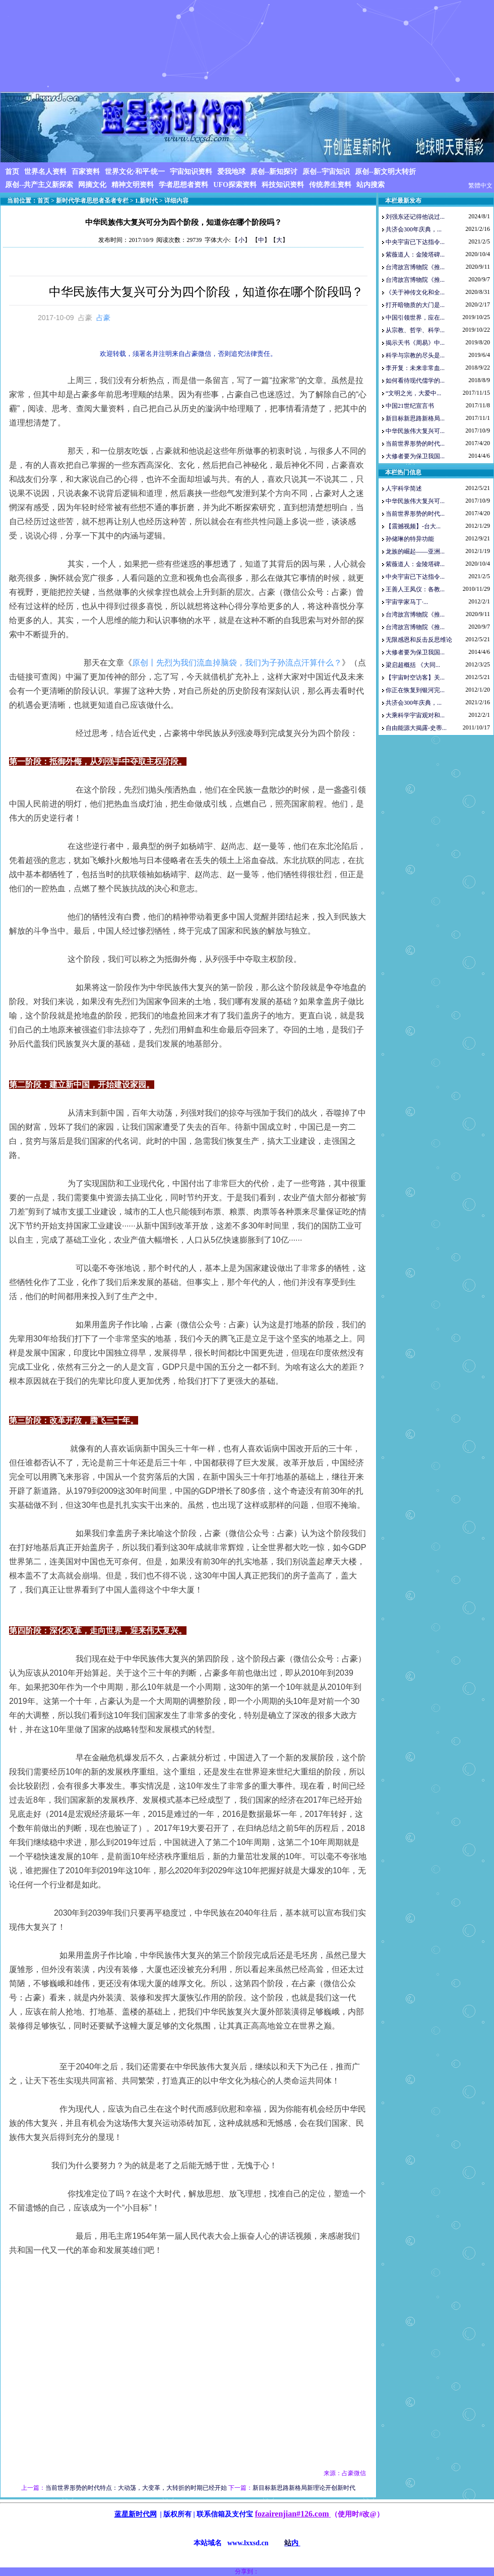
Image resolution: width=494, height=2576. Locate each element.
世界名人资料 (45, 171)
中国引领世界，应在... (415, 317)
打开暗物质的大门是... (415, 305)
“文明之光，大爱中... (413, 393)
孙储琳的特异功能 (410, 538)
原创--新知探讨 (274, 171)
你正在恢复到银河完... (415, 690)
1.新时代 (146, 200)
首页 (12, 171)
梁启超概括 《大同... (413, 664)
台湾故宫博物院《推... (415, 267)
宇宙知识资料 (191, 171)
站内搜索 (370, 185)
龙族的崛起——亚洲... (415, 551)
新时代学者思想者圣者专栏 (92, 200)
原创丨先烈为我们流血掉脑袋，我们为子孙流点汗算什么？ (237, 662)
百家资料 (86, 171)
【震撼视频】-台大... (413, 526)
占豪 (103, 318)
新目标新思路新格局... (415, 418)
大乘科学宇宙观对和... (415, 715)
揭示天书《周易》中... (415, 342)
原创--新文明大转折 (385, 171)
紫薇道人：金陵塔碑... (415, 254)
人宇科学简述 (404, 488)
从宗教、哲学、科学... (415, 330)
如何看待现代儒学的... (415, 380)
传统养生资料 (330, 185)
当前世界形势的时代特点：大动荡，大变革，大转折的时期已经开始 (136, 2487)
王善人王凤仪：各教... (415, 589)
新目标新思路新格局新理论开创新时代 (304, 2487)
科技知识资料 (283, 185)
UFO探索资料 (235, 185)
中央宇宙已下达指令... (415, 242)
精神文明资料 (132, 185)
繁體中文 (480, 185)
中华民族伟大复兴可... (415, 431)
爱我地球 (231, 171)
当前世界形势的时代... (415, 443)
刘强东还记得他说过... (415, 216)
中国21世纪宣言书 (410, 405)
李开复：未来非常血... (415, 368)
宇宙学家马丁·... (407, 601)
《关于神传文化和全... (415, 292)
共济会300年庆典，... (414, 229)
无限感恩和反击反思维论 (419, 639)
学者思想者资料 (183, 185)
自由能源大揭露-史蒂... (416, 727)
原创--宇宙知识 (325, 171)
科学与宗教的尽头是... (415, 355)
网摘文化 (92, 185)
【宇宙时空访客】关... (415, 677)
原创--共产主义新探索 (39, 185)
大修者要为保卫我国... (415, 456)
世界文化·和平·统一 (135, 171)
